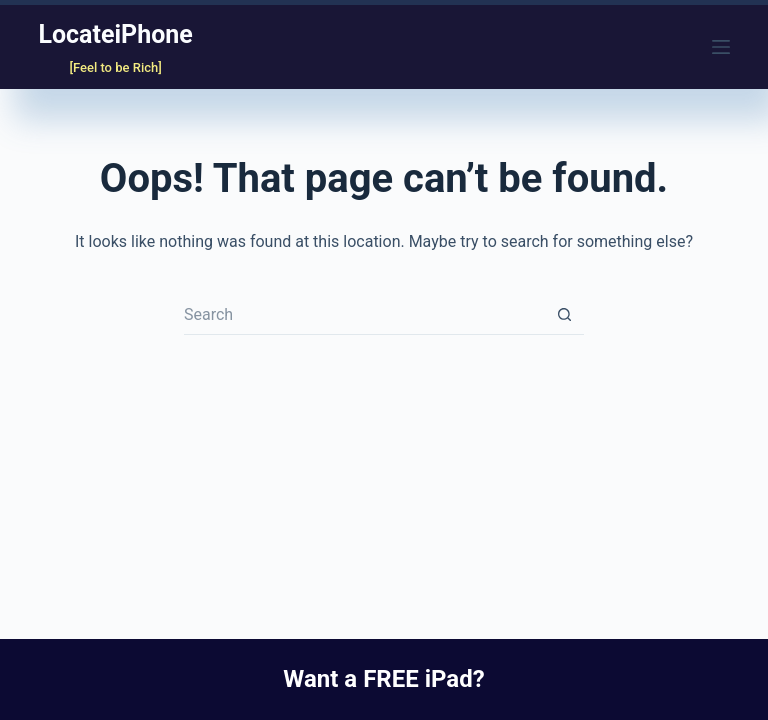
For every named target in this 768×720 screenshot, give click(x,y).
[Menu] (721, 47)
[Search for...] (364, 315)
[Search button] (564, 315)
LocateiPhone (115, 34)
